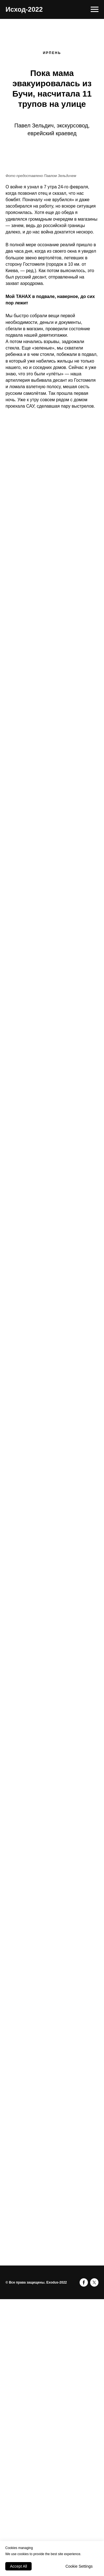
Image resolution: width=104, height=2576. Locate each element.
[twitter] (94, 2282)
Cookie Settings (79, 2566)
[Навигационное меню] (94, 9)
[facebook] (84, 2282)
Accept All (18, 2566)
